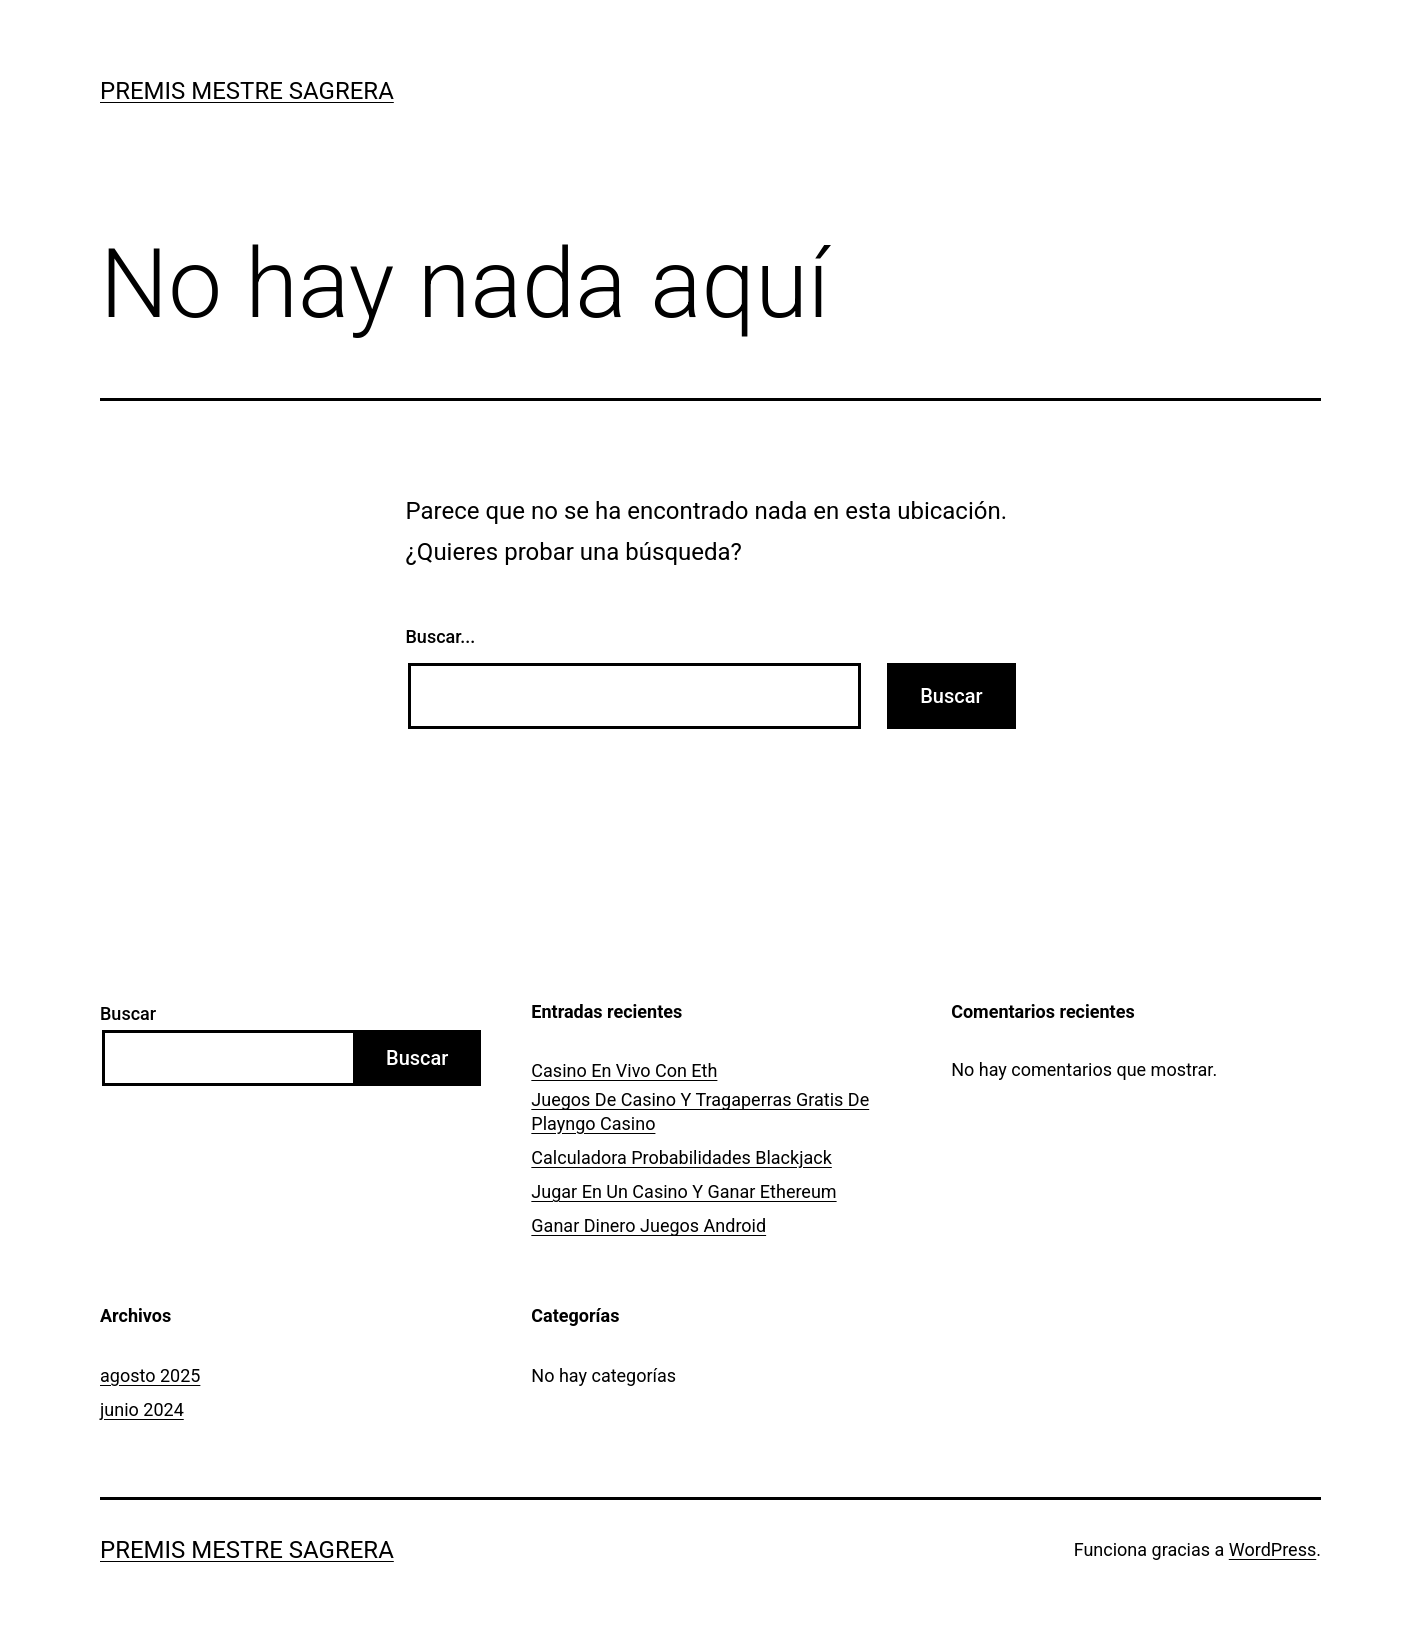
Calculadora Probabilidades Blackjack (681, 1157)
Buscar (128, 1013)
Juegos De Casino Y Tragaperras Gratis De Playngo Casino (700, 1111)
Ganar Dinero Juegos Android (648, 1225)
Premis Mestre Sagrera (247, 91)
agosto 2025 (150, 1375)
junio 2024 (142, 1409)
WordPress (1272, 1549)
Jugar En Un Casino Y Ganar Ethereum (683, 1191)
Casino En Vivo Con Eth (624, 1070)
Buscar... (441, 636)
